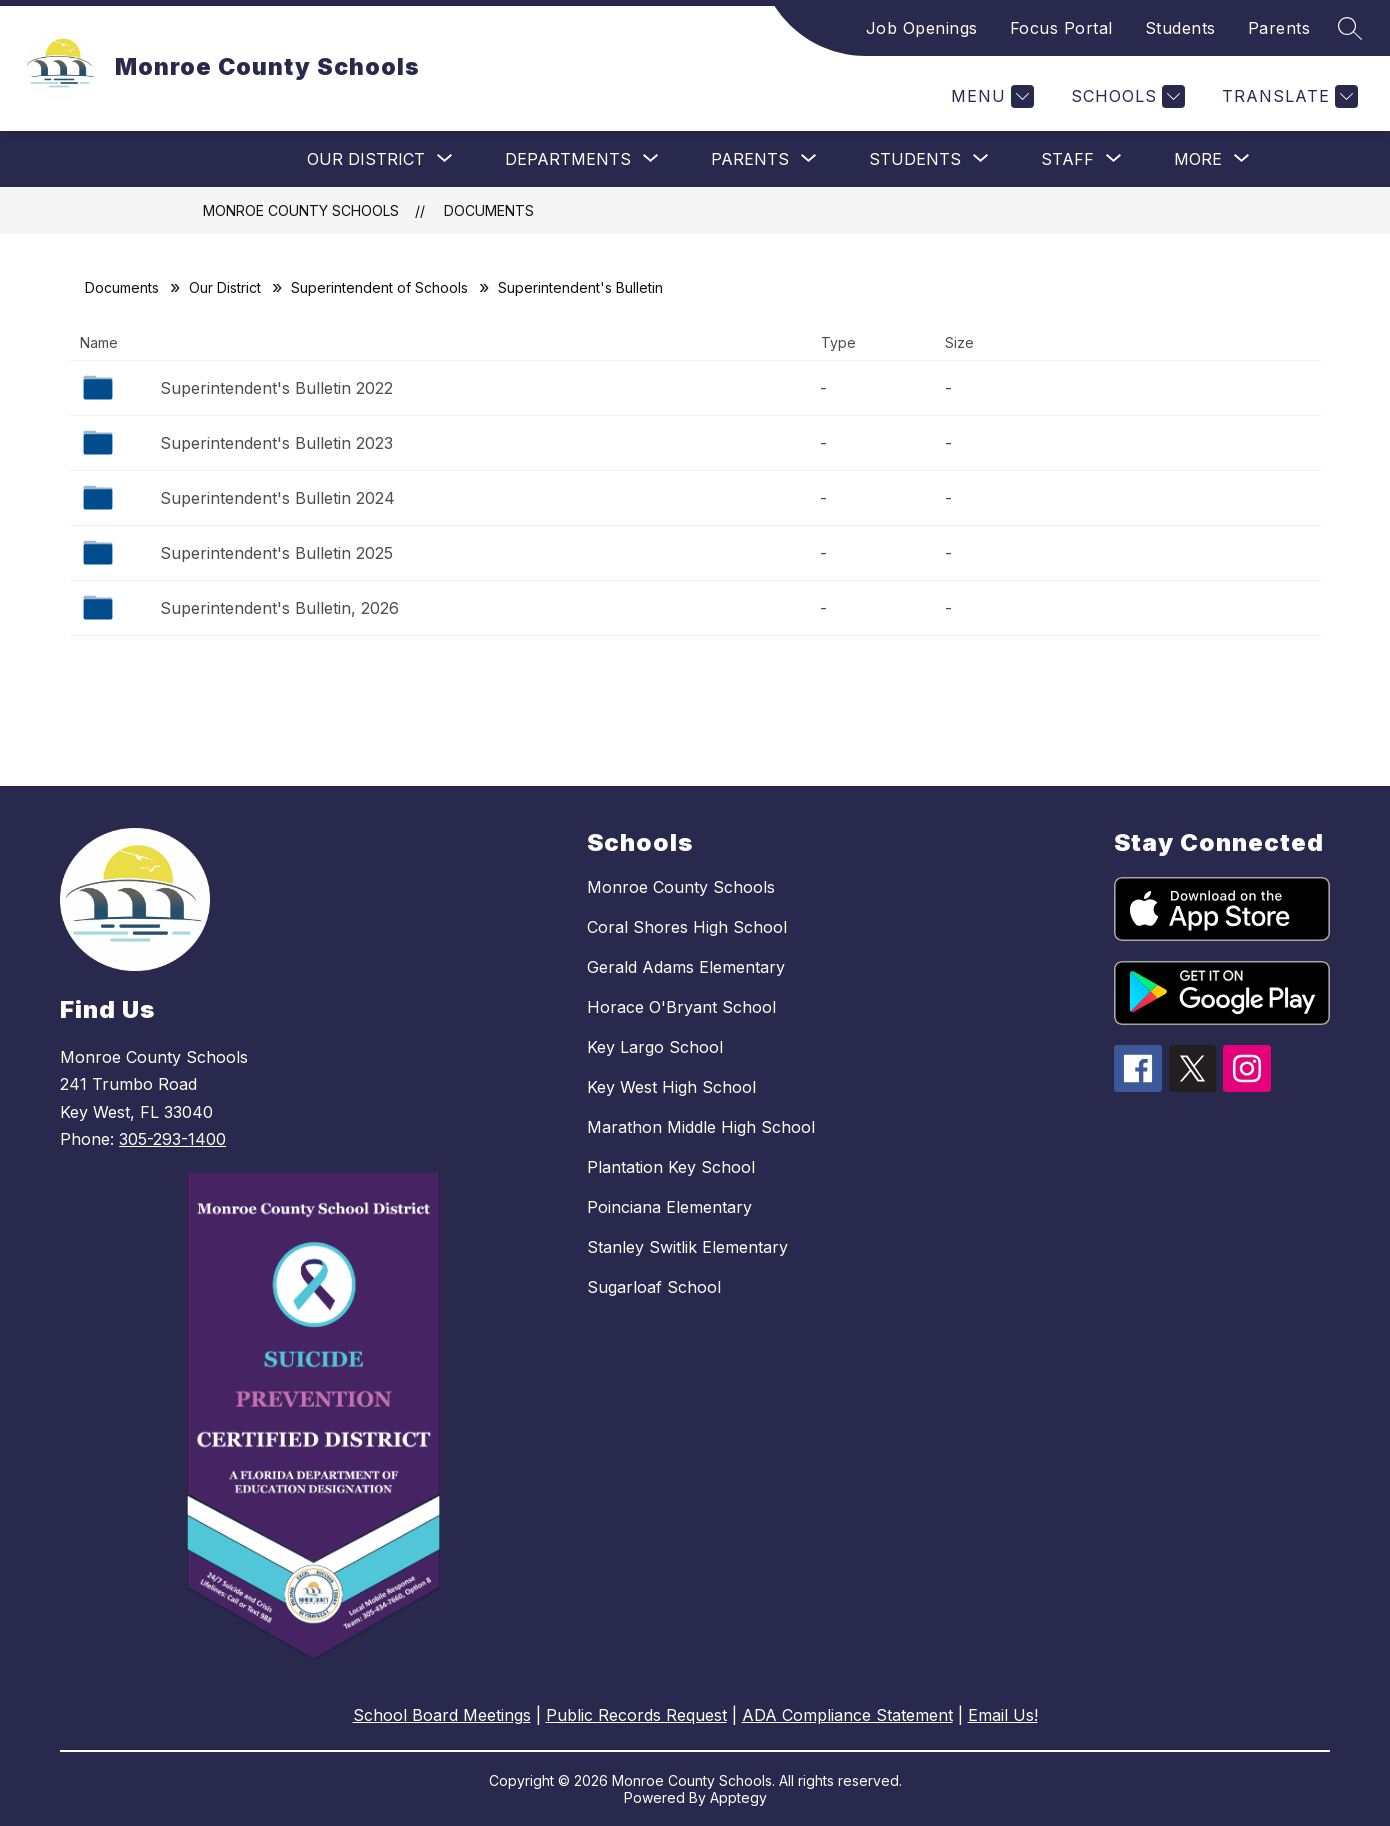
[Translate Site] (1287, 96)
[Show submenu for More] (1198, 159)
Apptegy (738, 1797)
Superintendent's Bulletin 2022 (276, 388)
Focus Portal (1061, 28)
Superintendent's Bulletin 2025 (276, 553)
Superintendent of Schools (379, 287)
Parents (1279, 28)
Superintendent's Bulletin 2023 (276, 443)
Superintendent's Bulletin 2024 (277, 498)
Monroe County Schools (301, 210)
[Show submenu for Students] (915, 159)
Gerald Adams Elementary (686, 967)
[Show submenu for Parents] (750, 159)
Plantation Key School (671, 1167)
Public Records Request (636, 1715)
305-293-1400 (172, 1139)
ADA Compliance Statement (847, 1715)
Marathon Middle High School (701, 1127)
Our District (225, 287)
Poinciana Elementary (669, 1207)
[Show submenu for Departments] (568, 159)
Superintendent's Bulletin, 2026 (279, 608)
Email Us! (1003, 1715)
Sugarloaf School (654, 1287)
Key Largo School (655, 1047)
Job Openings (922, 28)
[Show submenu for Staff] (1067, 159)
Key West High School (671, 1087)
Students (1180, 28)
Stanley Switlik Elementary (687, 1247)
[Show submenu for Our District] (366, 159)
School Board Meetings (442, 1715)
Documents (489, 210)
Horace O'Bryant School (681, 1007)
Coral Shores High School (687, 927)
